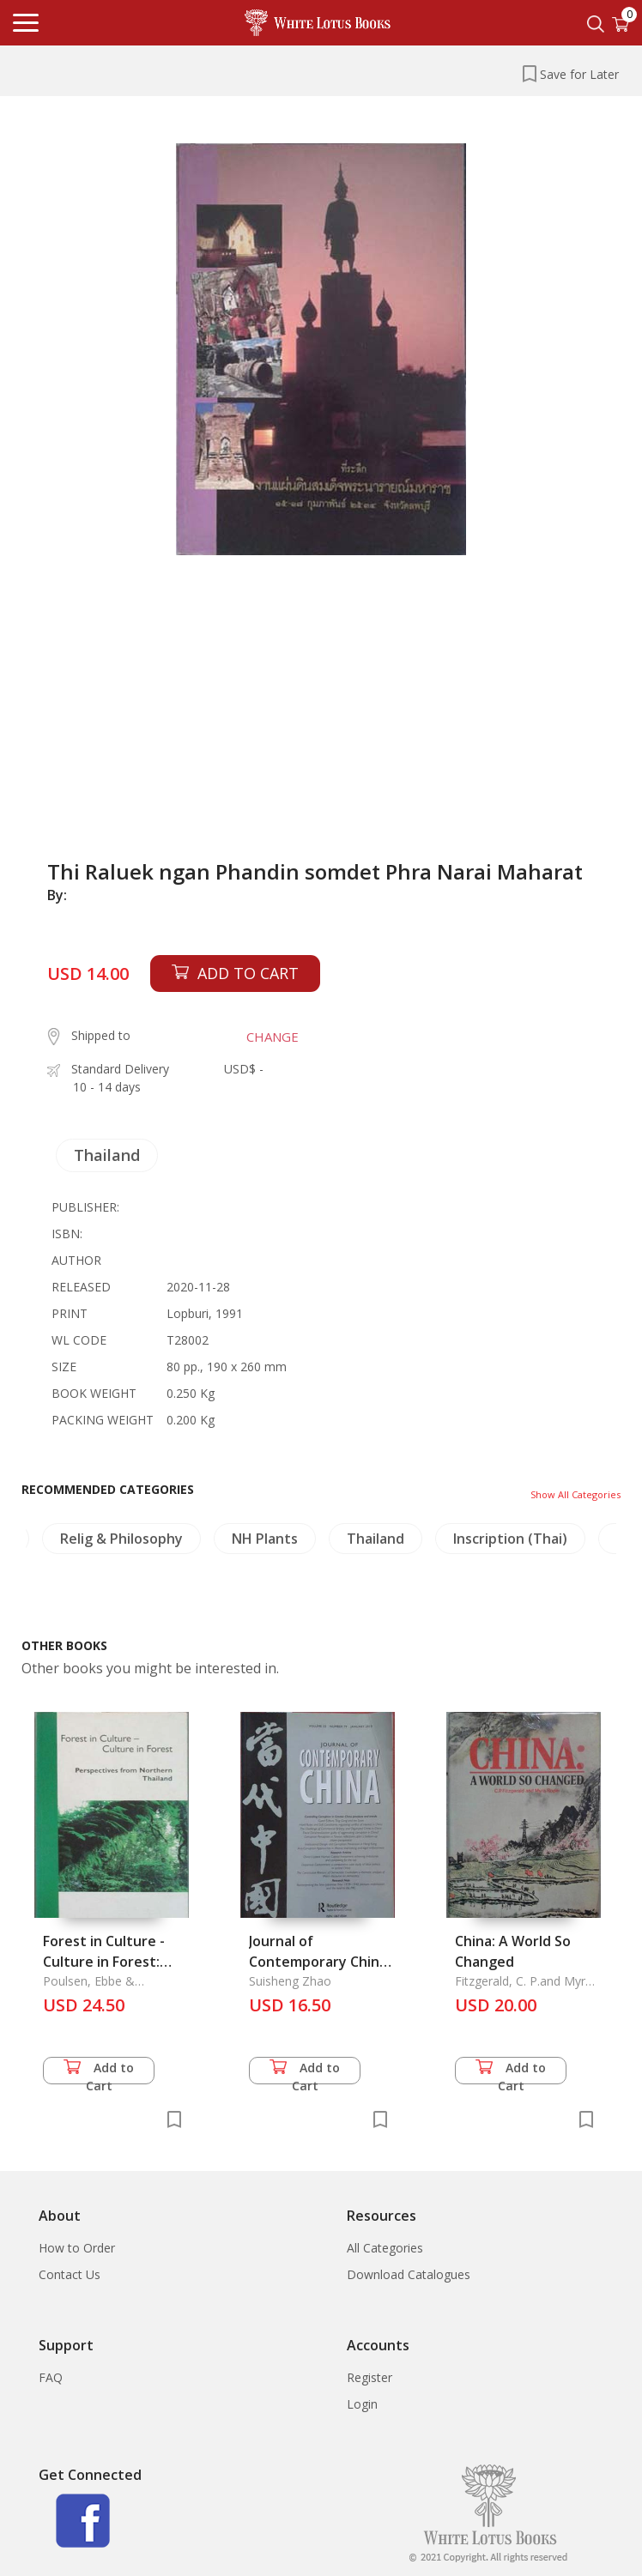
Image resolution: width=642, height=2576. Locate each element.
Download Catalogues (408, 2274)
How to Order (77, 2248)
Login (362, 2404)
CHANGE (272, 1036)
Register (369, 2377)
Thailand (107, 1155)
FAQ (51, 2377)
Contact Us (69, 2274)
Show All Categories (575, 1494)
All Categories (385, 2248)
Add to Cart (99, 2071)
